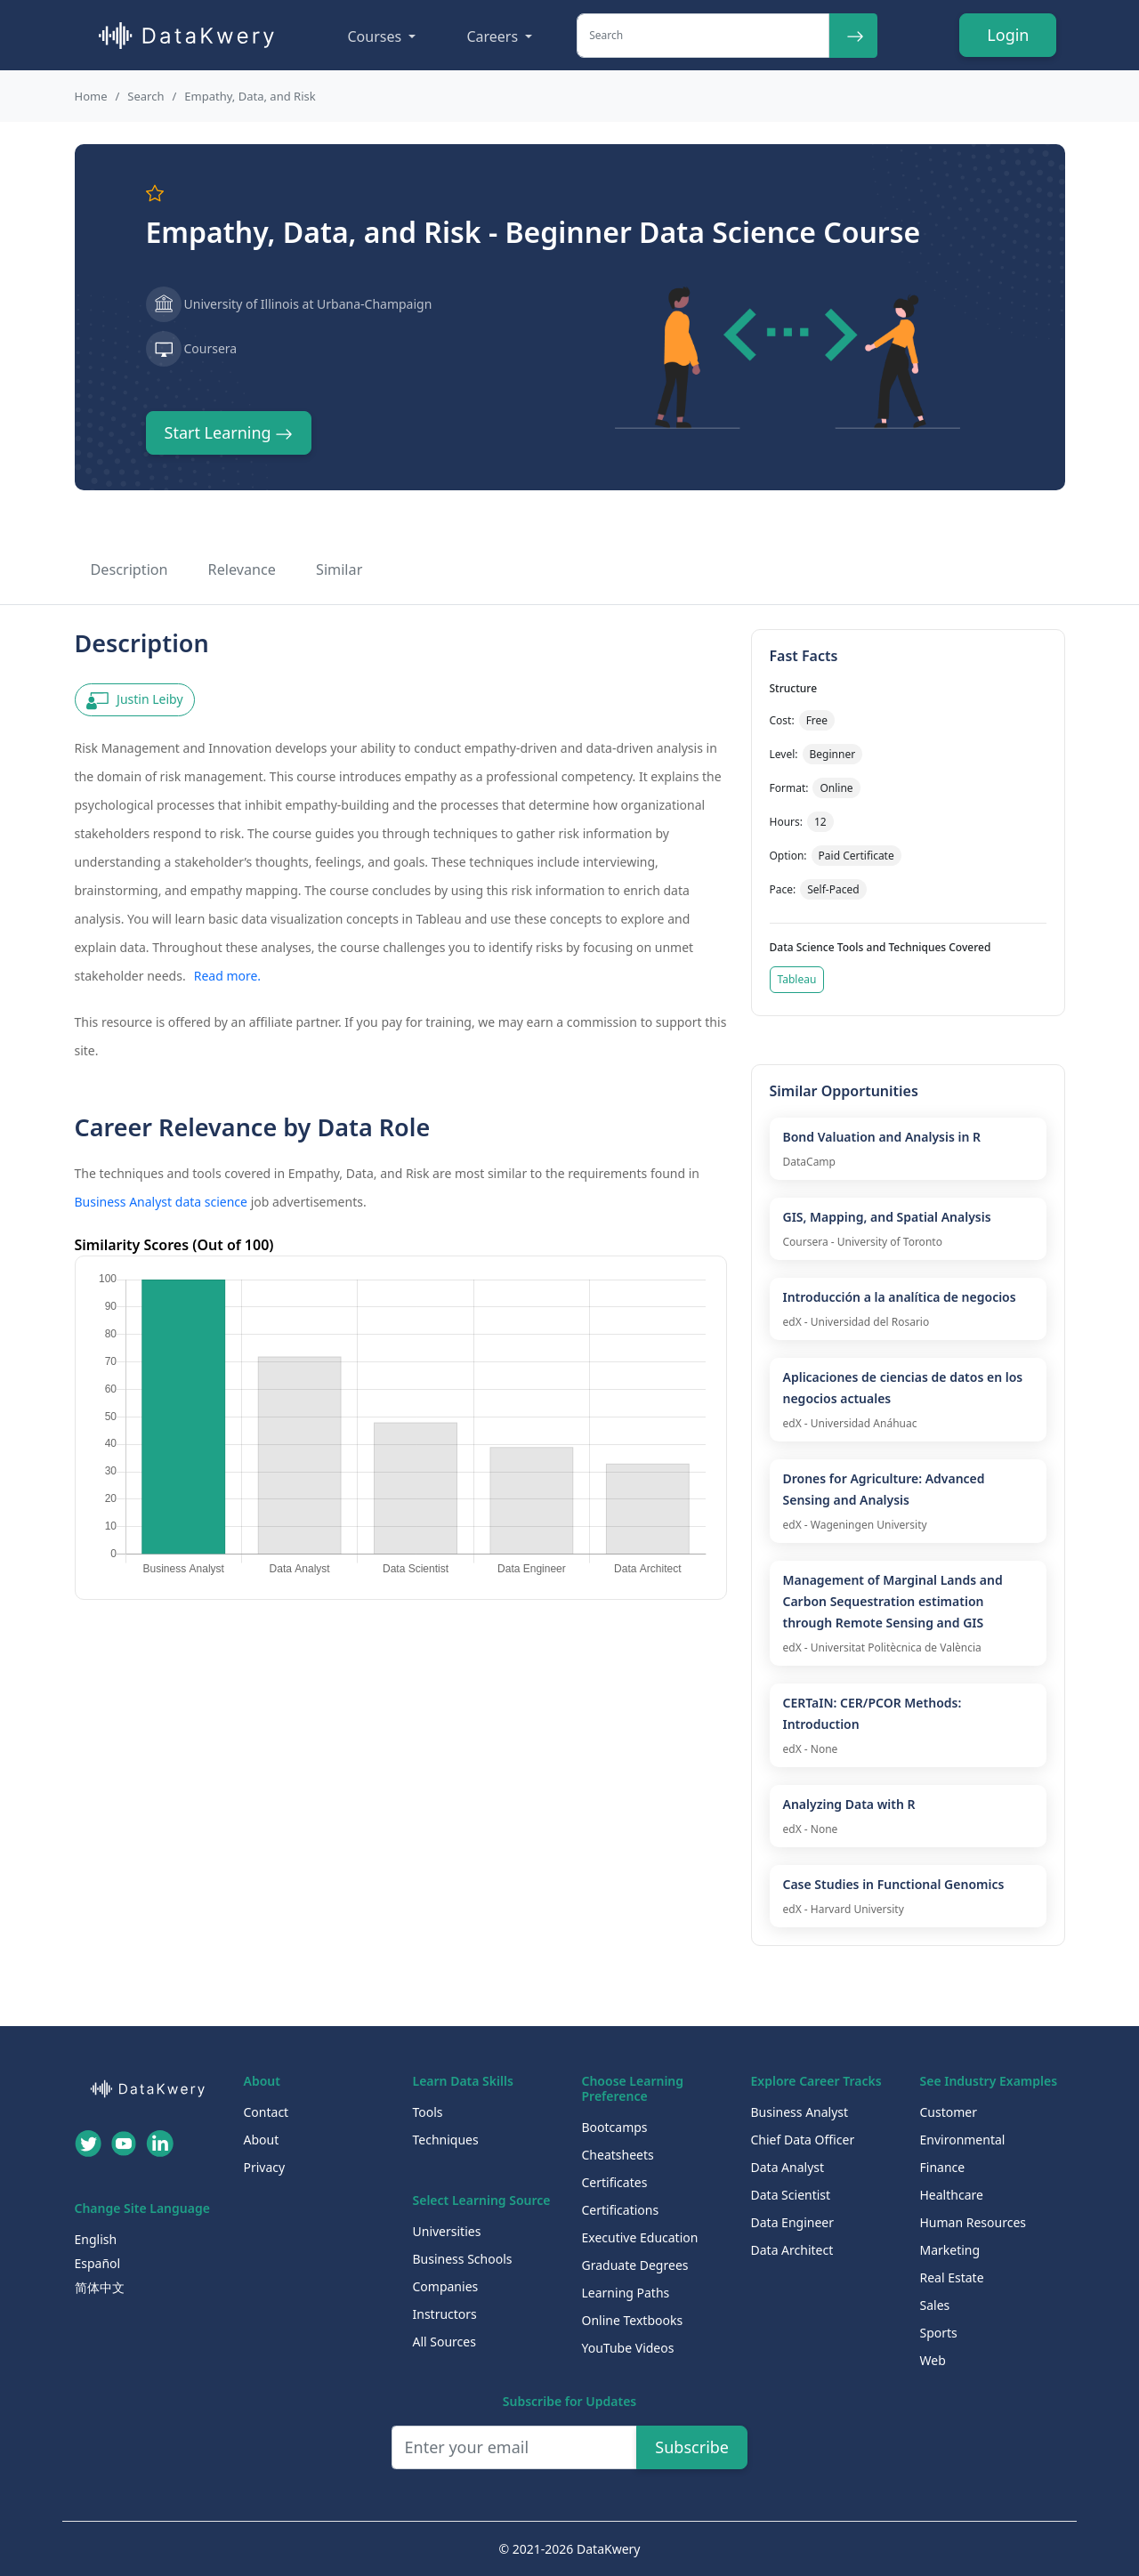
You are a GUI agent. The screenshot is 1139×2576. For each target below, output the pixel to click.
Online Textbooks (632, 2320)
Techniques (446, 2139)
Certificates (615, 2182)
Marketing (950, 2249)
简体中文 (100, 2287)
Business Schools (463, 2258)
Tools (428, 2112)
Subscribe (692, 2447)
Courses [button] (377, 36)
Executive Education (640, 2237)
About (261, 2139)
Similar (339, 569)
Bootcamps (615, 2127)
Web (933, 2360)
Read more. (227, 975)
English (96, 2239)
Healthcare (951, 2194)
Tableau (797, 979)
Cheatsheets (618, 2154)
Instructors (445, 2313)
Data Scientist (791, 2194)
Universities (447, 2231)
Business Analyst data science (161, 1201)
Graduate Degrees (635, 2265)
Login (1008, 34)
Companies (446, 2286)
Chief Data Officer (803, 2139)
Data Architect (792, 2249)
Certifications (620, 2209)
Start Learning (229, 432)
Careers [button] (493, 36)
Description (129, 569)
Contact (266, 2112)
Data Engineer (793, 2222)
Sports (938, 2332)
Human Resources (973, 2222)
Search (145, 96)
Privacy (265, 2167)
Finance (942, 2167)
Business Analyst (800, 2112)
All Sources (444, 2341)
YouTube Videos (628, 2347)
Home (91, 96)
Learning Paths (626, 2292)
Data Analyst (788, 2167)
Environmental (963, 2139)
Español (98, 2263)
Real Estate (952, 2277)
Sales (935, 2305)
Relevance (242, 569)
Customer (949, 2112)
